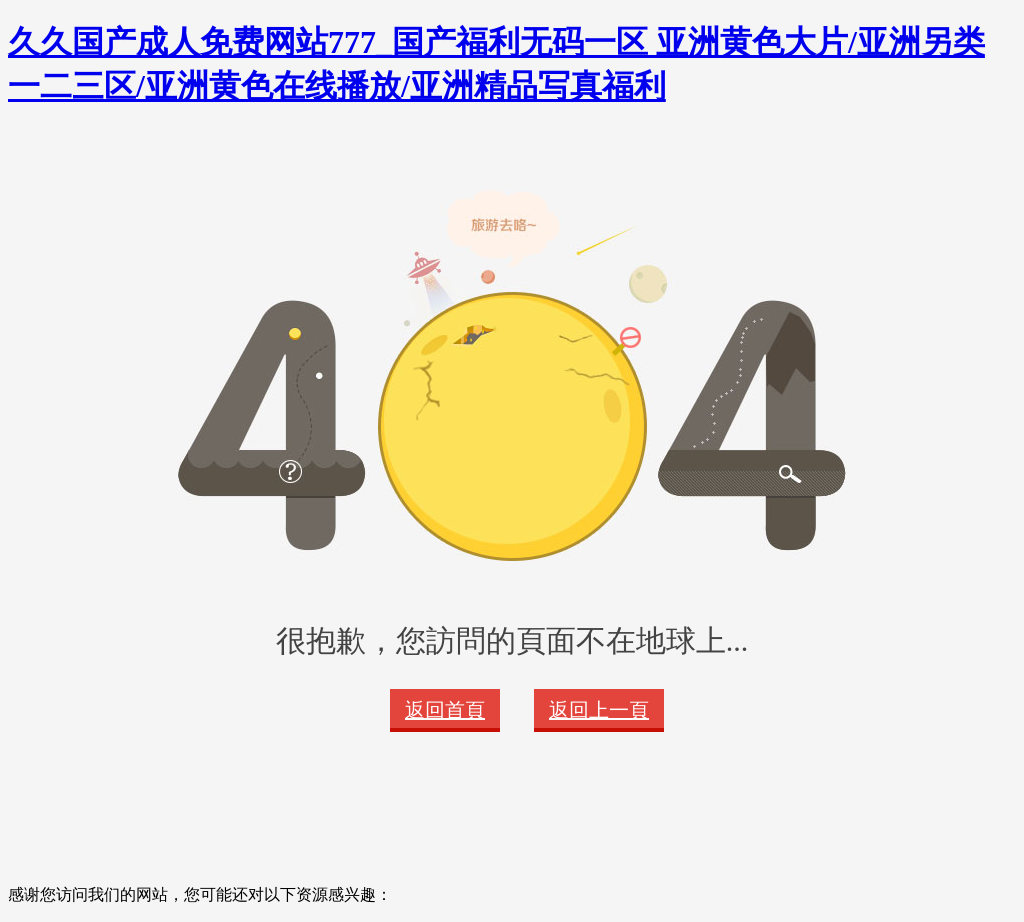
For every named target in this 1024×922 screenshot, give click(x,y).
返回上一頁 (599, 710)
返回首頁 (445, 710)
